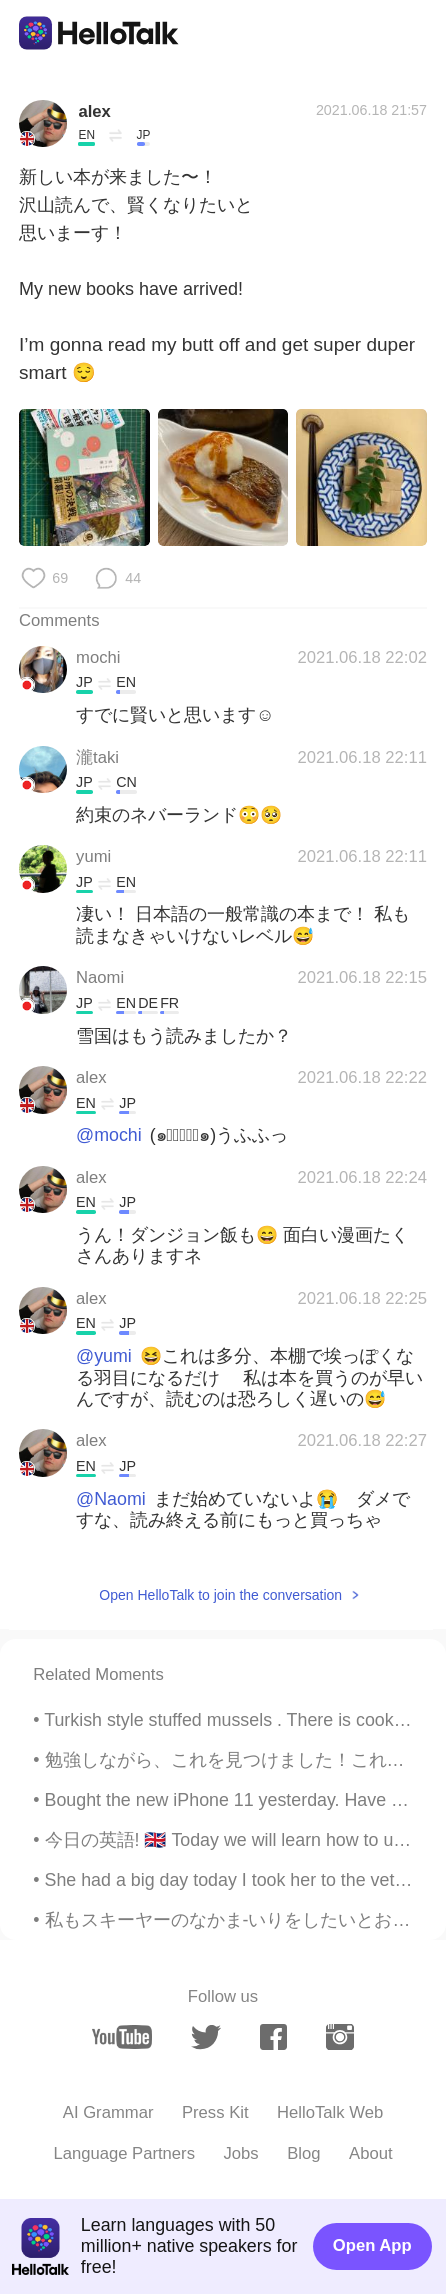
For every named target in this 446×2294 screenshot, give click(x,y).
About (371, 2153)
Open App (372, 2245)
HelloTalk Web (330, 2112)
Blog (303, 2153)
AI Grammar (108, 2112)
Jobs (241, 2153)
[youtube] (121, 2037)
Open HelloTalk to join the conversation (220, 1595)
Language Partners (124, 2153)
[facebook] (273, 2037)
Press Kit (215, 2112)
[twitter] (206, 2037)
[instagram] (339, 2037)
